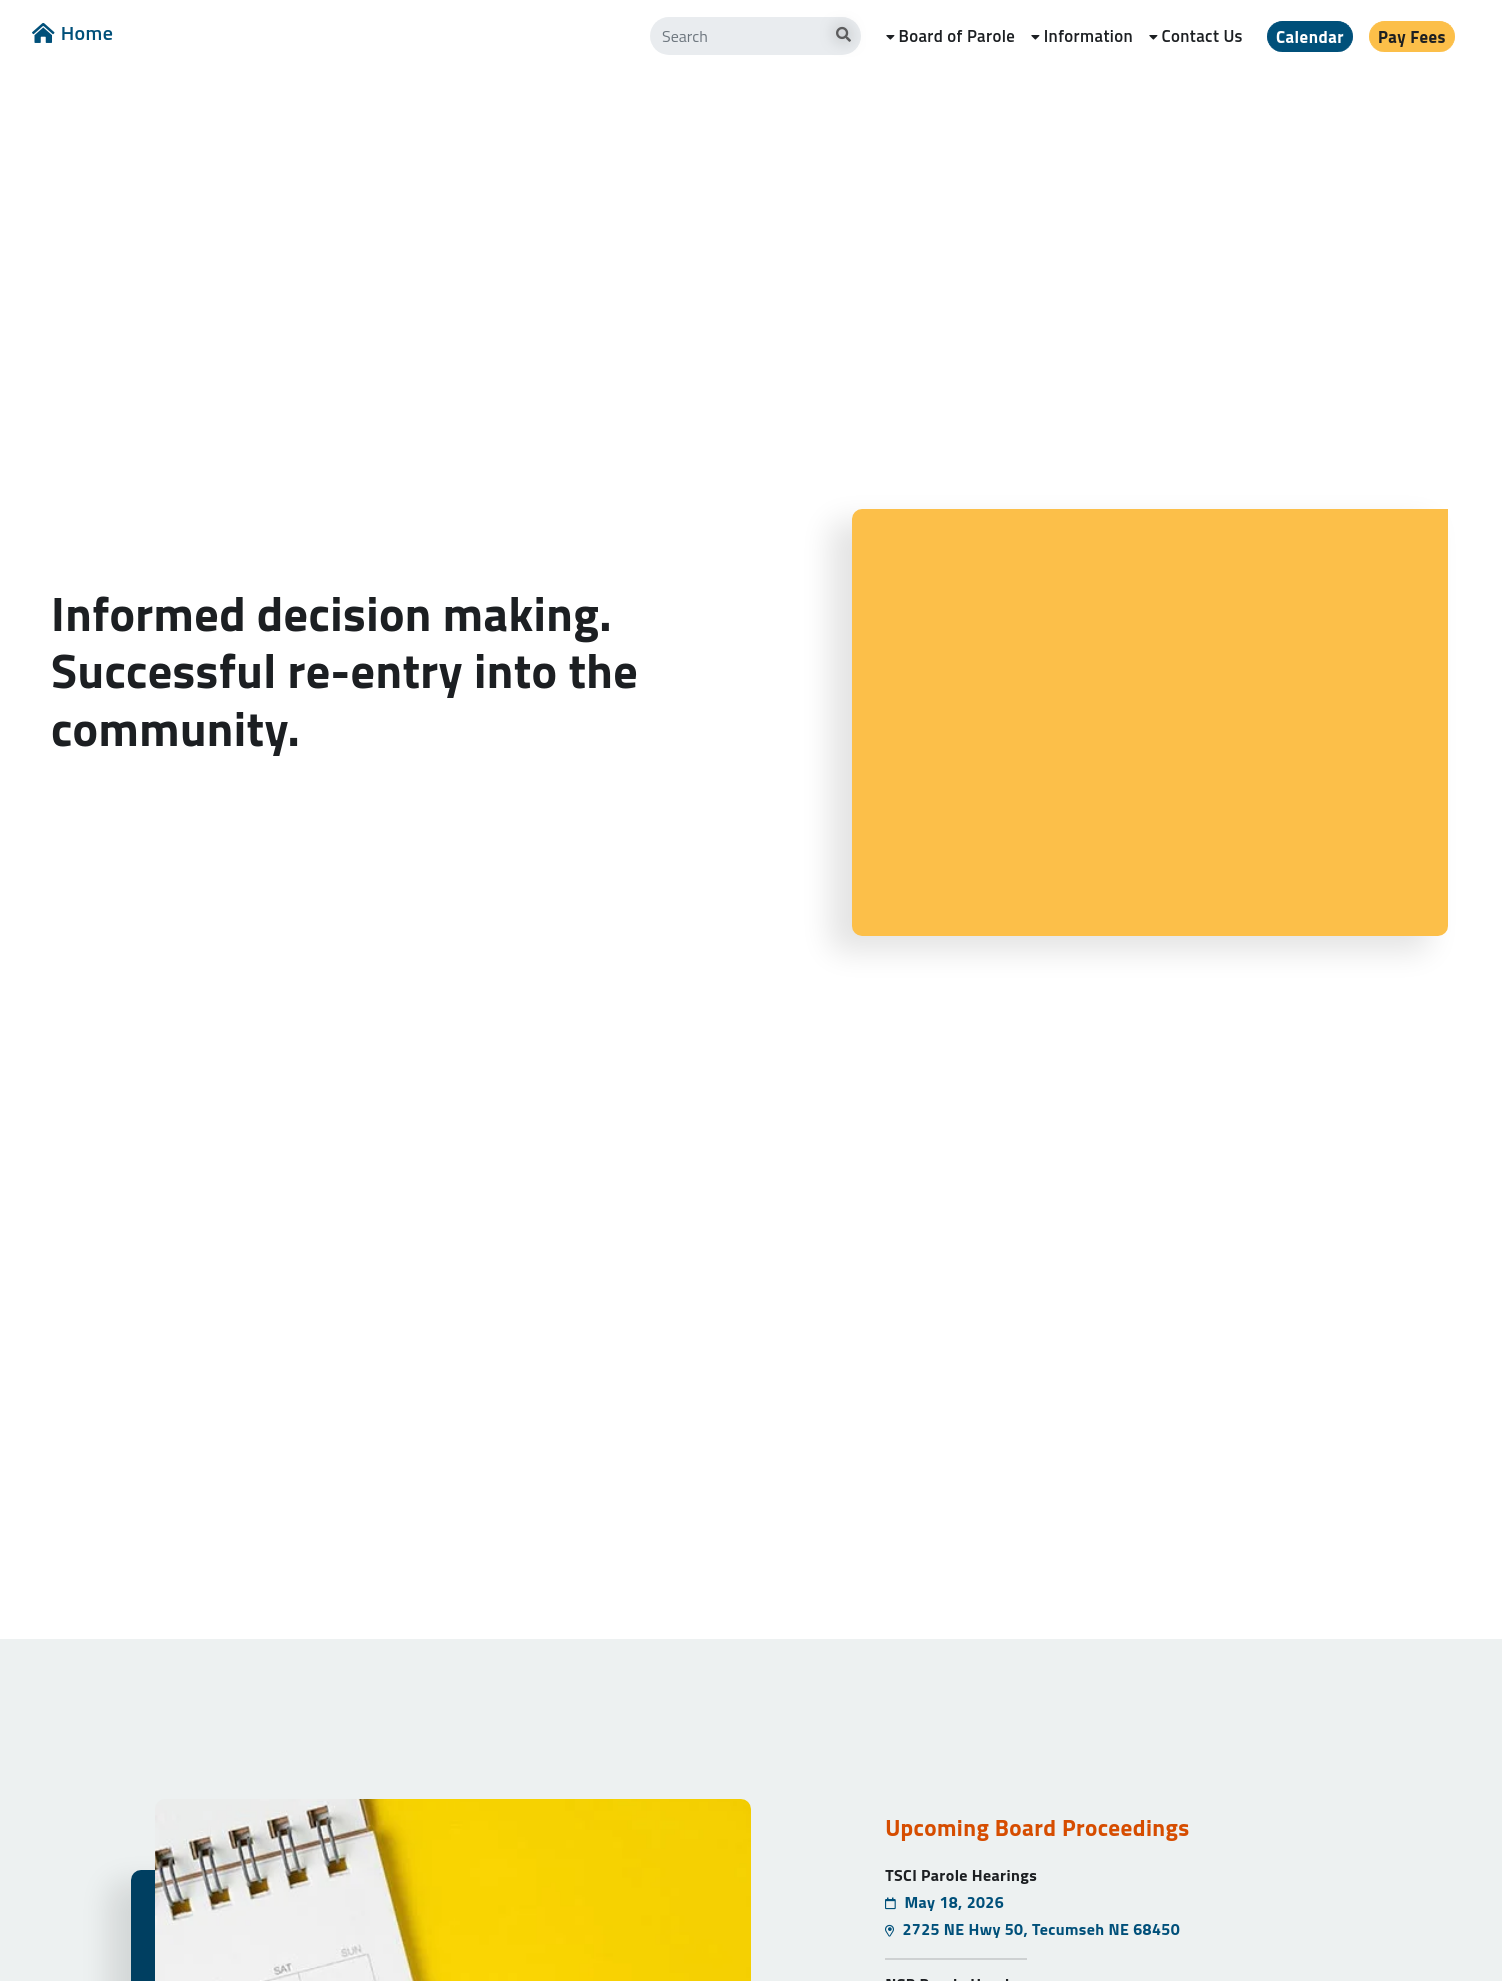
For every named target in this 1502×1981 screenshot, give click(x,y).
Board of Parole (956, 36)
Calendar (1310, 37)
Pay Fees (1412, 37)
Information (1088, 36)
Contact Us (1202, 36)
